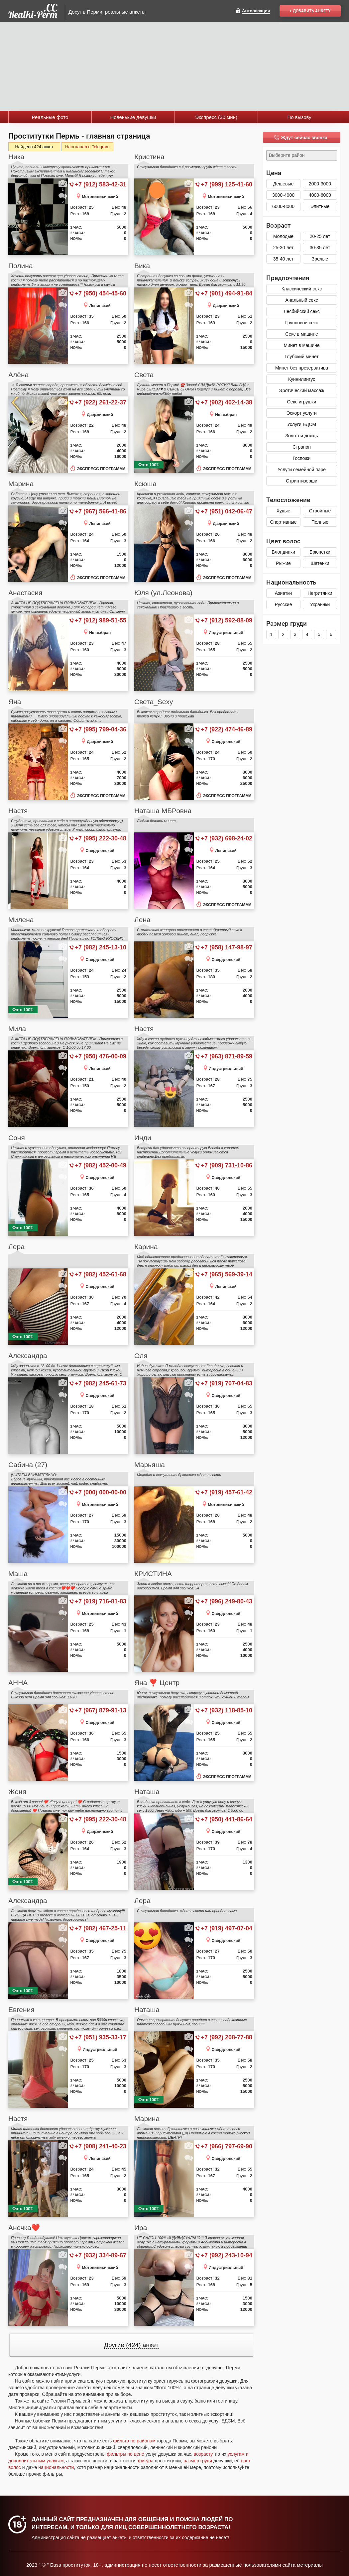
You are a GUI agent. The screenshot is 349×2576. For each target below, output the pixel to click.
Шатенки (319, 563)
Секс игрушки (301, 401)
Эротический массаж (301, 390)
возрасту (203, 2454)
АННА (18, 1682)
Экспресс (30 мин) (216, 117)
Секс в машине (301, 334)
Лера (16, 1246)
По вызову (299, 117)
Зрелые (320, 259)
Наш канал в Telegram (87, 146)
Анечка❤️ (24, 2227)
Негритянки (319, 593)
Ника (16, 157)
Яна (14, 701)
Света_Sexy (153, 701)
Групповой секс (301, 322)
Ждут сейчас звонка (304, 137)
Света (144, 374)
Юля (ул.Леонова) (163, 592)
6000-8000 (283, 206)
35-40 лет (283, 259)
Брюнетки (319, 552)
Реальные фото (50, 117)
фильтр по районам (134, 2440)
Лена (142, 919)
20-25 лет (320, 236)
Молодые (283, 236)
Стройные (320, 510)
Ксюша (145, 483)
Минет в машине (301, 345)
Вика (142, 265)
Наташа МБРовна (162, 810)
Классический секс (302, 288)
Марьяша (149, 1464)
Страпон (301, 447)
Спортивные (283, 522)
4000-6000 (320, 195)
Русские (283, 604)
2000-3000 (320, 183)
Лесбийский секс (301, 311)
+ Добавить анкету (310, 11)
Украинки (320, 604)
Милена (21, 919)
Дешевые (283, 183)
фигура (146, 2460)
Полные (319, 522)
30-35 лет (320, 247)
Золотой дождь (301, 435)
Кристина (149, 157)
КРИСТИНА (153, 1573)
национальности (56, 2467)
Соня (16, 1137)
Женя (17, 1791)
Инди (142, 1137)
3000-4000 (283, 195)
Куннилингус (301, 379)
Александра (27, 1355)
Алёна (18, 374)
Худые (284, 510)
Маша (18, 1573)
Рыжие (283, 563)
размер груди (197, 2460)
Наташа (147, 1791)
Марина (21, 483)
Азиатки (283, 593)
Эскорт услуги (302, 413)
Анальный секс (302, 300)
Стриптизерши (301, 480)
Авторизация (256, 10)
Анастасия (25, 592)
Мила (17, 1028)
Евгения (21, 2009)
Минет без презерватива (301, 368)
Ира (140, 2227)
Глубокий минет (302, 356)
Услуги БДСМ (301, 424)
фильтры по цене (125, 2454)
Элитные (320, 206)
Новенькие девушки (133, 117)
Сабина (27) (27, 1464)
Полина (20, 265)
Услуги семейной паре (302, 469)
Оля (141, 1355)
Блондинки (283, 552)
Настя (18, 810)
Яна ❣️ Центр (156, 1682)
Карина (146, 1246)
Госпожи (302, 458)
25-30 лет (283, 247)
